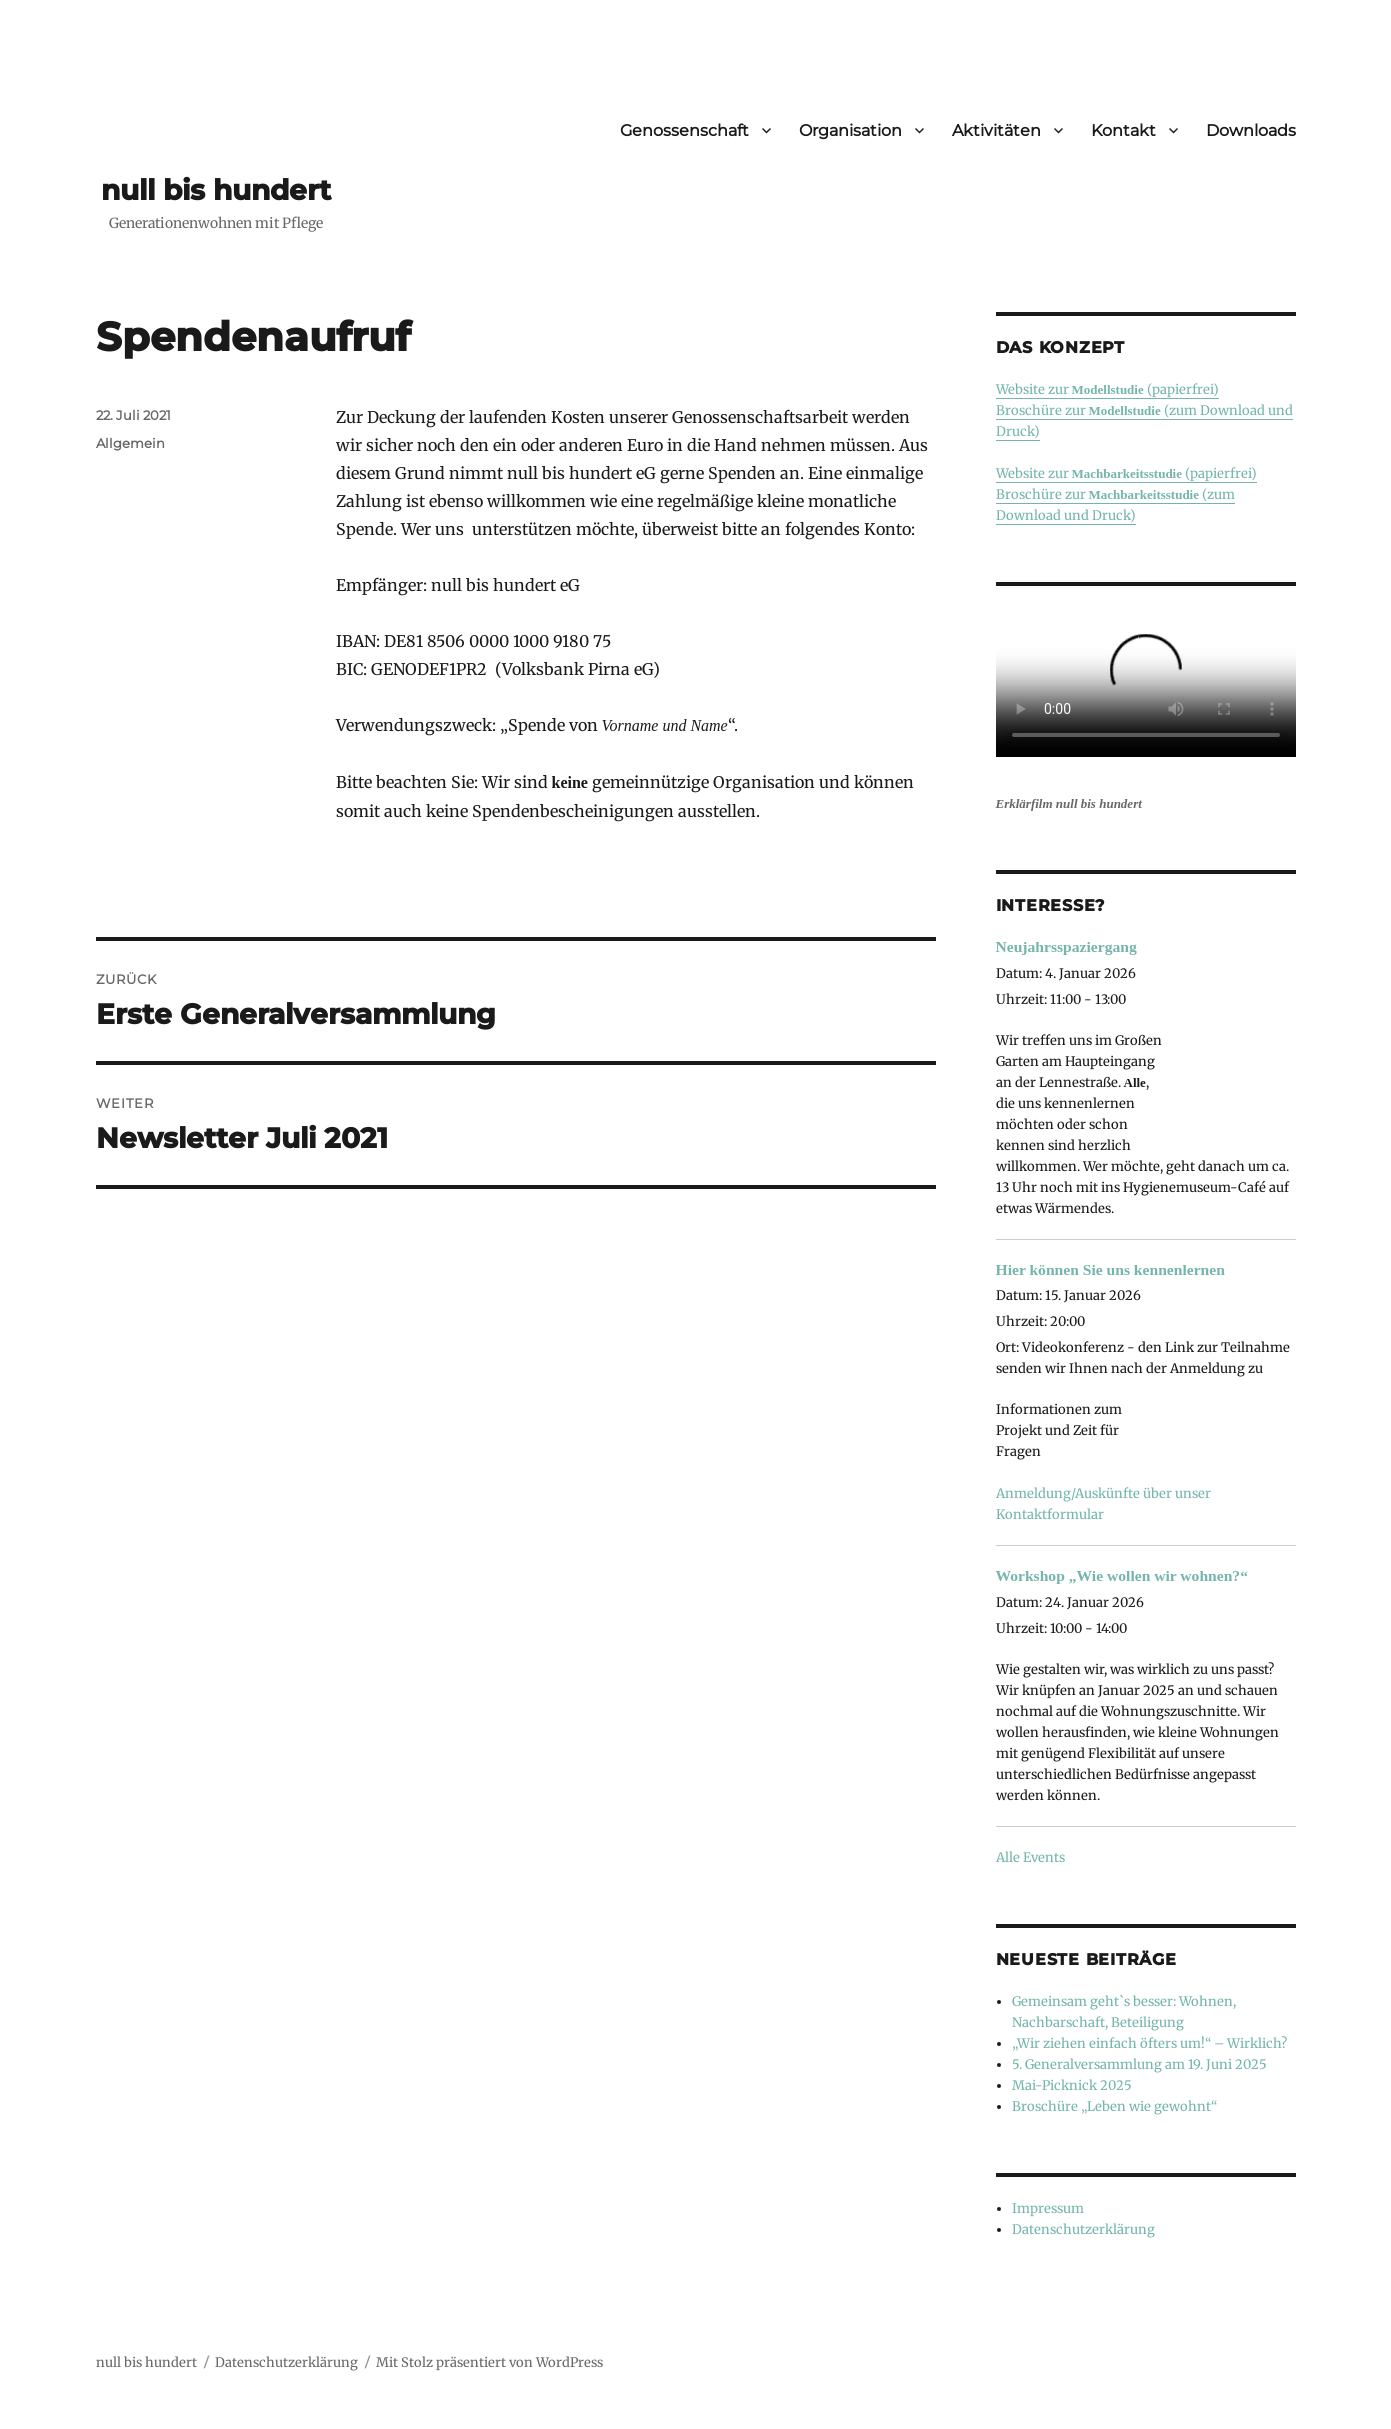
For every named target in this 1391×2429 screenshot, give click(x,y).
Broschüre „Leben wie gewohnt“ (1114, 2106)
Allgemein (130, 443)
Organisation (850, 130)
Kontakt (1123, 130)
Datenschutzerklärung (1083, 2229)
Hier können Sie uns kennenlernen (1110, 1269)
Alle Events (1030, 1857)
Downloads (1251, 130)
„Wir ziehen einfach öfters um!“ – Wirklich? (1149, 2043)
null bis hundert (216, 190)
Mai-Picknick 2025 (1072, 2085)
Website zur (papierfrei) (1107, 389)
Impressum (1048, 2208)
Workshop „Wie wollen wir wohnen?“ (1122, 1575)
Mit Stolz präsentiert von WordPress (489, 2362)
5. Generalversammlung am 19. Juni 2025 (1139, 2064)
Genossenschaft (684, 130)
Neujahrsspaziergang (1066, 946)
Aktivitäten (996, 130)
